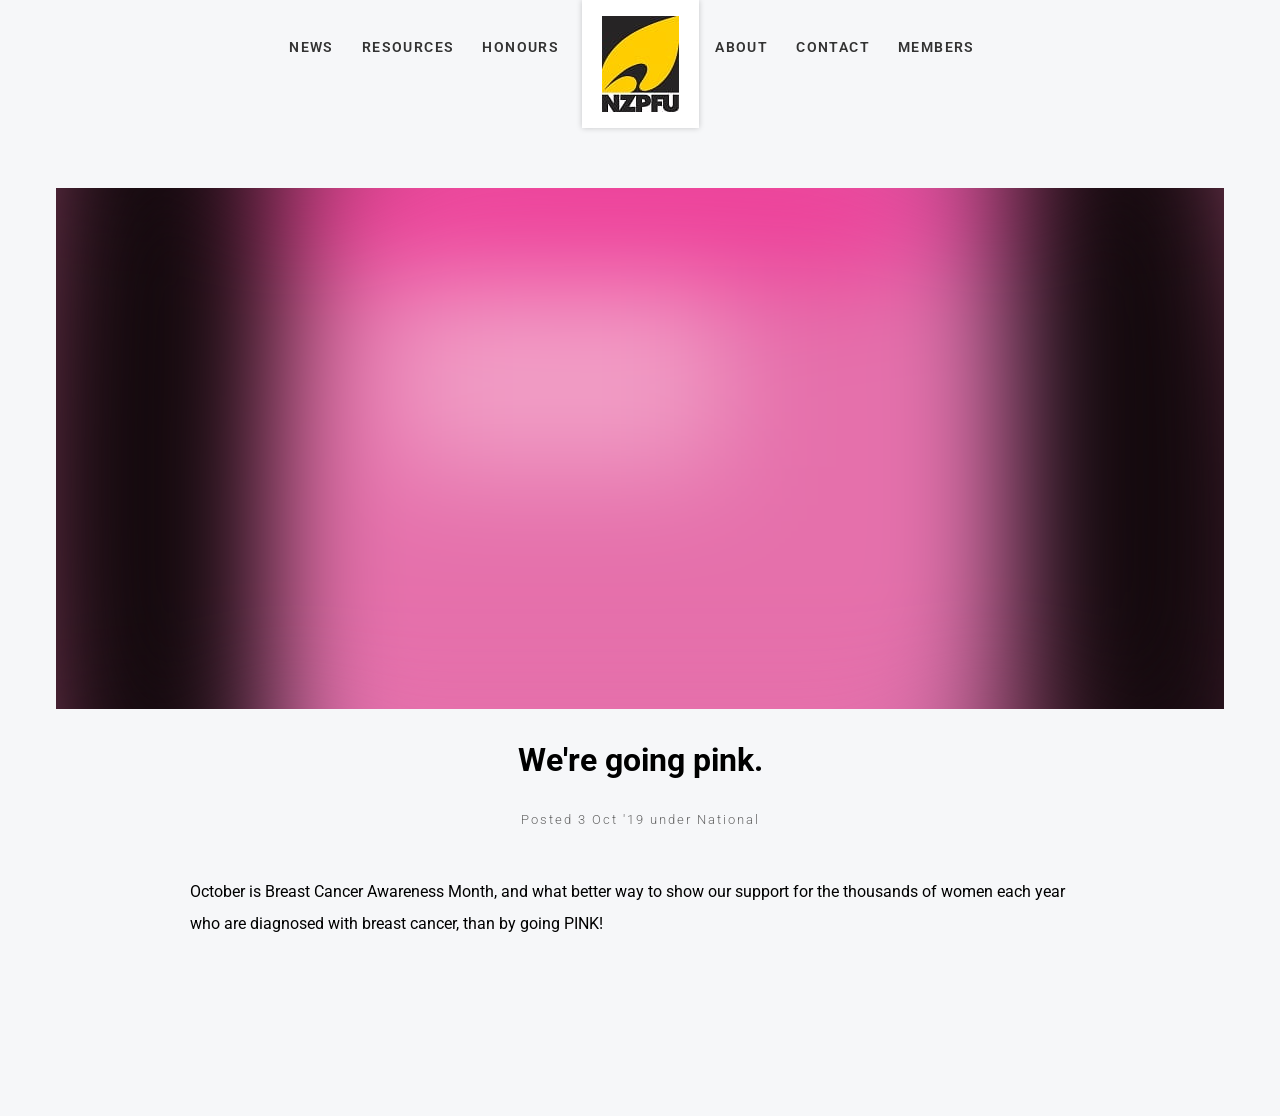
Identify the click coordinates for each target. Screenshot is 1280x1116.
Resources (408, 47)
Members (936, 47)
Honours (520, 47)
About (741, 47)
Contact (833, 47)
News (311, 47)
